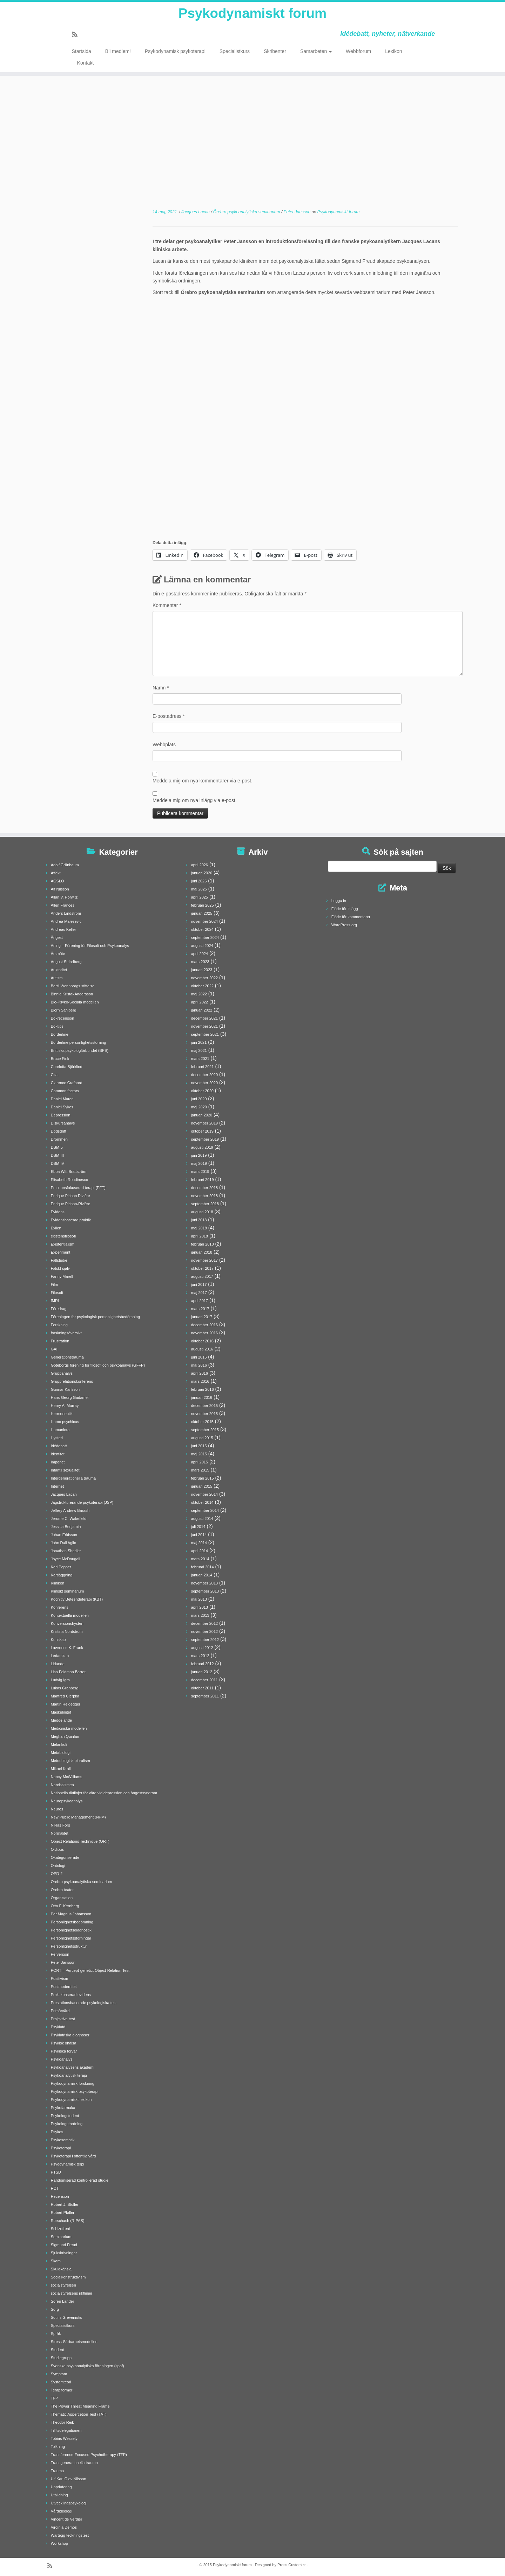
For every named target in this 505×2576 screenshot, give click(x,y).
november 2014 (204, 1494)
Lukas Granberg (65, 1688)
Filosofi (57, 1292)
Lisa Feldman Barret (68, 1672)
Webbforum (358, 52)
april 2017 (199, 1301)
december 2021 (204, 1018)
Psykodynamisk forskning (72, 2083)
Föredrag (59, 1309)
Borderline (59, 1034)
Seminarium (61, 2237)
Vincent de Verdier (66, 2519)
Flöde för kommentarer (350, 917)
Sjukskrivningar (64, 2253)
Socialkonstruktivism (68, 2277)
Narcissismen (62, 1785)
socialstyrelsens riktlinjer (72, 2293)
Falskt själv (60, 1268)
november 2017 (204, 1260)
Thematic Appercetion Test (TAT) (79, 2414)
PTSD (56, 2172)
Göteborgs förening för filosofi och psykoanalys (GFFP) (98, 1365)
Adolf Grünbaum (65, 865)
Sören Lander (62, 2301)
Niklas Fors (60, 1825)
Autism (57, 978)
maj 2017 (199, 1292)
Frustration (60, 1341)
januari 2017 (202, 1317)
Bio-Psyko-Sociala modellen (75, 1002)
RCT (55, 2188)
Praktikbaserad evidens (71, 1995)
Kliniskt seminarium (67, 1591)
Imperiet (58, 1462)
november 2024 (204, 921)
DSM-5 (57, 1147)
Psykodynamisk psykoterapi (175, 52)
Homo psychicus (65, 1422)
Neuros (57, 1809)
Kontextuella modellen (70, 1615)
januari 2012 (202, 1672)
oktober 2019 (202, 1131)
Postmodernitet (64, 1986)
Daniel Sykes (62, 1107)
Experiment (60, 1252)
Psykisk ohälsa (63, 2043)
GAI (54, 1349)
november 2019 (204, 1123)
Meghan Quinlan (65, 1736)
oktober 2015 (202, 1422)
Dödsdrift (58, 1131)
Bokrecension (62, 1018)
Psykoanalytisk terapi (69, 2075)
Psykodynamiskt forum (252, 14)
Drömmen (59, 1139)
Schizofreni (60, 2229)
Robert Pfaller (62, 2212)
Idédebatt (59, 1446)
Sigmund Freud (64, 2245)
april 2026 (199, 865)
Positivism (59, 1978)
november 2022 (204, 978)
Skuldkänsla (61, 2269)
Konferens (59, 1607)
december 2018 (204, 1188)
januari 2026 (202, 873)
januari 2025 (202, 913)
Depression (60, 1115)
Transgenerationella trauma (74, 2463)
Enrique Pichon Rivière (70, 1196)
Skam (56, 2261)
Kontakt (85, 64)
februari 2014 (202, 1567)
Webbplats (164, 744)
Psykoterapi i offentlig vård (73, 2156)
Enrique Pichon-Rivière (70, 1204)
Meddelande (61, 1720)
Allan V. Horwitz (64, 897)
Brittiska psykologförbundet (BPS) (79, 1050)
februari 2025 (202, 905)
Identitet (58, 1454)
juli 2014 (198, 1526)
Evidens (58, 1212)
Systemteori (61, 2382)
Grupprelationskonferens (72, 1381)
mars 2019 (200, 1171)
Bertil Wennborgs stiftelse (73, 986)
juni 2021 (199, 1042)
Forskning (59, 1325)
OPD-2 (57, 1873)
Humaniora (60, 1430)
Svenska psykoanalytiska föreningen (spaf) (87, 2366)
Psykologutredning (67, 2124)
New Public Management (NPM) (78, 1817)
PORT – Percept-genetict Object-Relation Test (90, 1970)
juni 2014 (199, 1535)
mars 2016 (200, 1381)
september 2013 (205, 1591)
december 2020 (204, 1075)
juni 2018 (199, 1220)
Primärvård (60, 2011)
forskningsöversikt (66, 1333)
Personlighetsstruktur (69, 1946)
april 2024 (199, 954)
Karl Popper (61, 1567)
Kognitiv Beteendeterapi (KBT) (77, 1599)
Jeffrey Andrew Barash (70, 1510)
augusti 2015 (202, 1438)
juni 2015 (199, 1446)
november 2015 (204, 1414)
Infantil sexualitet (65, 1470)
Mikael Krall (61, 1769)
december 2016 (204, 1325)
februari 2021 (202, 1067)
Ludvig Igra (60, 1680)
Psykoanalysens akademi (72, 2067)
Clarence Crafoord (66, 1083)
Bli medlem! (118, 52)
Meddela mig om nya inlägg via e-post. (195, 800)
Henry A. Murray (65, 1405)
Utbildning (59, 2495)
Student (57, 2350)
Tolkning (58, 2446)
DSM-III (57, 1155)
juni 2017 (199, 1284)
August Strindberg (66, 962)
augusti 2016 (202, 1349)
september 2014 (205, 1510)
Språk (56, 2333)
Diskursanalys (63, 1123)
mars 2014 (200, 1559)
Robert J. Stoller (65, 2204)
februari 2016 (202, 1389)
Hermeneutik (62, 1414)
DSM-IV (58, 1163)
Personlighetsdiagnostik (71, 1930)
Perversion (60, 1954)
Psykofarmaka (63, 2107)
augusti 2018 (202, 1212)
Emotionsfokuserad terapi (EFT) (78, 1188)
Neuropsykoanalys (67, 1801)
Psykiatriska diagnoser (70, 2035)
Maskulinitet (61, 1712)
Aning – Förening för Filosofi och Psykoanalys (90, 945)
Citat (55, 1075)
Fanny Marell (62, 1276)
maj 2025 (199, 889)
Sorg (55, 2309)
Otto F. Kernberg (65, 1906)
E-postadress (169, 716)
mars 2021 (200, 1058)
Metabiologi (60, 1752)
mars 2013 (200, 1615)
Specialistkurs (235, 52)
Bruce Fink (60, 1058)
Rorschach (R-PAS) (68, 2220)
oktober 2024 (202, 929)
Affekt (56, 873)
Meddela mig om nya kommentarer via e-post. (202, 780)
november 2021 (204, 1026)
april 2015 (199, 1462)
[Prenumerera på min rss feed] (77, 36)
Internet (57, 1486)
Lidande (58, 1664)
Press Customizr (291, 2565)
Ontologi (58, 1865)
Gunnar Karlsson (65, 1389)
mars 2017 (200, 1309)
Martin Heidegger (65, 1704)
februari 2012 (202, 1664)
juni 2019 (199, 1155)
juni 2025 (199, 881)
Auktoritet (59, 970)
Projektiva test (63, 2019)
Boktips (57, 1026)
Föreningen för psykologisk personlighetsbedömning (95, 1317)
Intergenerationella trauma (73, 1478)
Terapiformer (62, 2390)
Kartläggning (62, 1575)
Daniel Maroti (62, 1099)
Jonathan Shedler (66, 1551)
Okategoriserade (65, 1857)
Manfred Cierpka (65, 1696)
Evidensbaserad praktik (71, 1220)
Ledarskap (60, 1656)
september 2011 (205, 1696)
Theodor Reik (62, 2422)
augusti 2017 (202, 1276)
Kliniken (58, 1583)
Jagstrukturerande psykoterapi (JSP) (82, 1502)
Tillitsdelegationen (66, 2430)
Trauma (57, 2471)
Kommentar (167, 605)
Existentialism (62, 1244)
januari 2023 (202, 970)
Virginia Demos (64, 2527)
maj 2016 (199, 1365)
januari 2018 (202, 1252)
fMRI (55, 1301)
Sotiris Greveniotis (66, 2317)
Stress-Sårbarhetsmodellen (74, 2342)
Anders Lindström (66, 913)
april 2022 (199, 1002)
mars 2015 (200, 1470)
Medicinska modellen (69, 1728)
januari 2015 (202, 1486)
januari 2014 (202, 1575)
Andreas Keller (63, 929)
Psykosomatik (63, 2140)
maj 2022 (199, 994)
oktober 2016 (202, 1341)
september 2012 (205, 1639)
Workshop (59, 2543)
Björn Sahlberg (63, 1010)
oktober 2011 (202, 1688)
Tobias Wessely (64, 2438)
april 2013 (199, 1607)
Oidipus (57, 1849)
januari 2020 (202, 1115)
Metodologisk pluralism (70, 1761)
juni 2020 (199, 1099)
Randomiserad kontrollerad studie (79, 2180)
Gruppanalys (62, 1373)
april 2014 (199, 1551)
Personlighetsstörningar (71, 1938)
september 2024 (205, 937)
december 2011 (204, 1680)
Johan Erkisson (64, 1535)
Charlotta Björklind (66, 1067)
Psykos (57, 2132)
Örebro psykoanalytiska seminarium (247, 211)
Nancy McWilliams (66, 1777)
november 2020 (204, 1083)
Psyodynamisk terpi (67, 2164)
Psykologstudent (65, 2116)
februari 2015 (202, 1478)
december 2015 (204, 1405)
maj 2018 (199, 1228)
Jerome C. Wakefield (69, 1518)
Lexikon (393, 52)
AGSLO (57, 881)
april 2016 (199, 1373)
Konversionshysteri (67, 1623)
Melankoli (59, 1744)
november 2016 (204, 1333)
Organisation (62, 1898)
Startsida (81, 52)
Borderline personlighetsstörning (78, 1042)
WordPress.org (344, 925)
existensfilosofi (63, 1236)
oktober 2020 (202, 1091)
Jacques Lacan (196, 211)
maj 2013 (199, 1599)
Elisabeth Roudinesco (69, 1179)
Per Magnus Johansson (71, 1914)
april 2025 (199, 897)
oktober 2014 (202, 1502)
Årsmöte (58, 954)
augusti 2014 (202, 1518)
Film (54, 1284)
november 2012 (204, 1631)
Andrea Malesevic (66, 921)
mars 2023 (200, 962)
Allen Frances (62, 905)
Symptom (59, 2374)
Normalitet (59, 1833)
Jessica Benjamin (66, 1526)
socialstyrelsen (63, 2285)
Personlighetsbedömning (72, 1922)
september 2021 (205, 1034)
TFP (54, 2398)
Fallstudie (59, 1260)
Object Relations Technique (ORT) (80, 1841)
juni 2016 (199, 1357)
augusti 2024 (202, 945)
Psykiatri (58, 2027)
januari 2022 (202, 1010)
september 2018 (205, 1204)
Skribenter (275, 52)
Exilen (56, 1228)
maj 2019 (199, 1163)
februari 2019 (202, 1179)
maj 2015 (199, 1454)
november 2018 (204, 1196)
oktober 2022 (202, 986)
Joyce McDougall (65, 1559)
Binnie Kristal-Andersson (72, 994)
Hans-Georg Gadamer (70, 1397)
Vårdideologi (61, 2511)
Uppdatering (61, 2487)
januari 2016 (202, 1397)
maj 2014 (199, 1543)
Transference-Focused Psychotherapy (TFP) (89, 2454)
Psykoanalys (62, 2059)
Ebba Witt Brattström (68, 1171)
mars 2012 (200, 1656)
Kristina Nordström (67, 1631)
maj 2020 (199, 1107)
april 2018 (199, 1236)
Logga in (338, 901)
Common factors (65, 1091)
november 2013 (204, 1583)
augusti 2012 (202, 1648)
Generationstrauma (67, 1357)
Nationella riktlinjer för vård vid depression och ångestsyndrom (104, 1793)
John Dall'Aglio (63, 1543)
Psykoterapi (61, 2148)
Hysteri (57, 1438)
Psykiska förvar (64, 2051)
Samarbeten (316, 52)
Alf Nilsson (60, 889)
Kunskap (58, 1639)
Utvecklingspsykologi (69, 2503)
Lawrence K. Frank (67, 1648)
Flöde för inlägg (344, 909)
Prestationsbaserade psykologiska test (84, 2003)
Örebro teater (62, 1890)
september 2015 (205, 1430)
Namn (161, 687)
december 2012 (204, 1623)
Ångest (57, 937)
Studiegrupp (61, 2358)
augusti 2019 (202, 1147)
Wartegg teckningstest (70, 2535)
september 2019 (205, 1139)
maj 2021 (199, 1050)
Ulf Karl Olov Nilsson (68, 2479)
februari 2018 (202, 1244)
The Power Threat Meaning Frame (80, 2406)
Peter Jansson (298, 211)
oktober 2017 (202, 1268)
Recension (60, 2196)
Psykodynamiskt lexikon (71, 2099)
